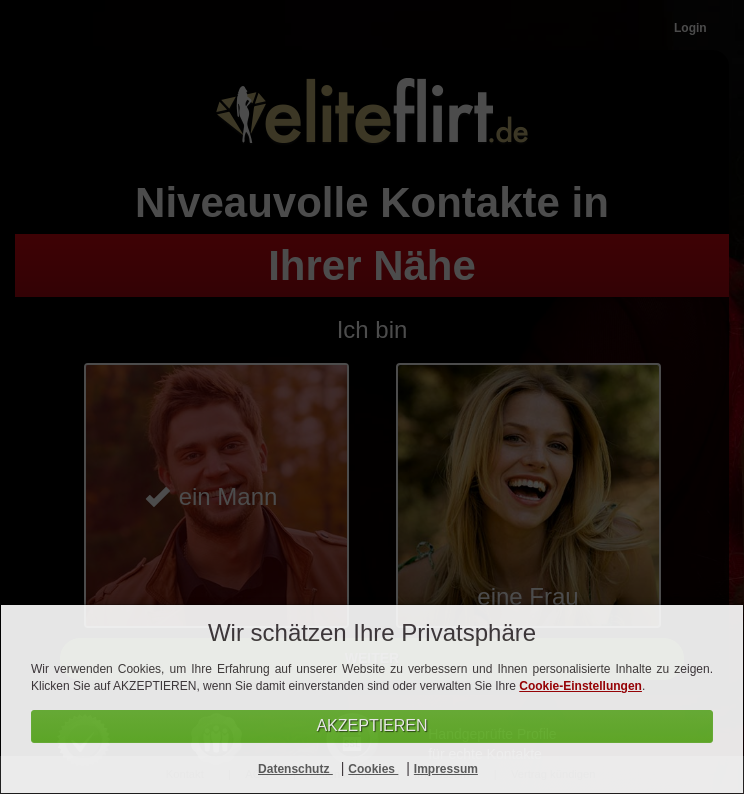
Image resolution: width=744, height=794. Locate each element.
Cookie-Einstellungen (580, 686)
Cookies (373, 769)
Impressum (446, 769)
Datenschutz (295, 769)
